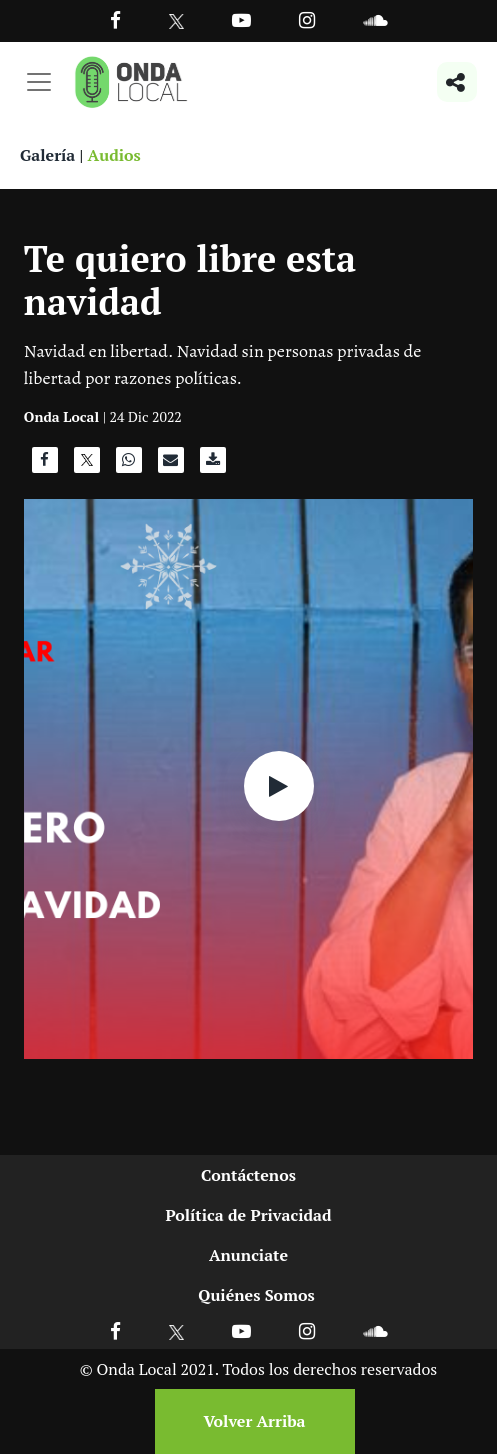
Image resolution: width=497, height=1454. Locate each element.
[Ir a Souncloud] (375, 19)
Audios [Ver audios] (114, 155)
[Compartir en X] (87, 465)
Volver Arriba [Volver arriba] (254, 1421)
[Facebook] (115, 19)
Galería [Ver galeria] (47, 155)
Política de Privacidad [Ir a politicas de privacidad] (248, 1215)
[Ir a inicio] (131, 82)
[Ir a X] (176, 1330)
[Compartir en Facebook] (45, 465)
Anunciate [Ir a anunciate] (248, 1255)
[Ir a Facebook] (115, 1330)
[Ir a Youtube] (241, 19)
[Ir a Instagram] (307, 19)
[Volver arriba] (249, 1421)
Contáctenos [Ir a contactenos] (248, 1175)
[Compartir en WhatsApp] (129, 465)
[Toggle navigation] (39, 82)
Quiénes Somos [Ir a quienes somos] (256, 1295)
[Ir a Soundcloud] (375, 1330)
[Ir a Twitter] (176, 21)
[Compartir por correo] (171, 465)
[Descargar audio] (213, 465)
